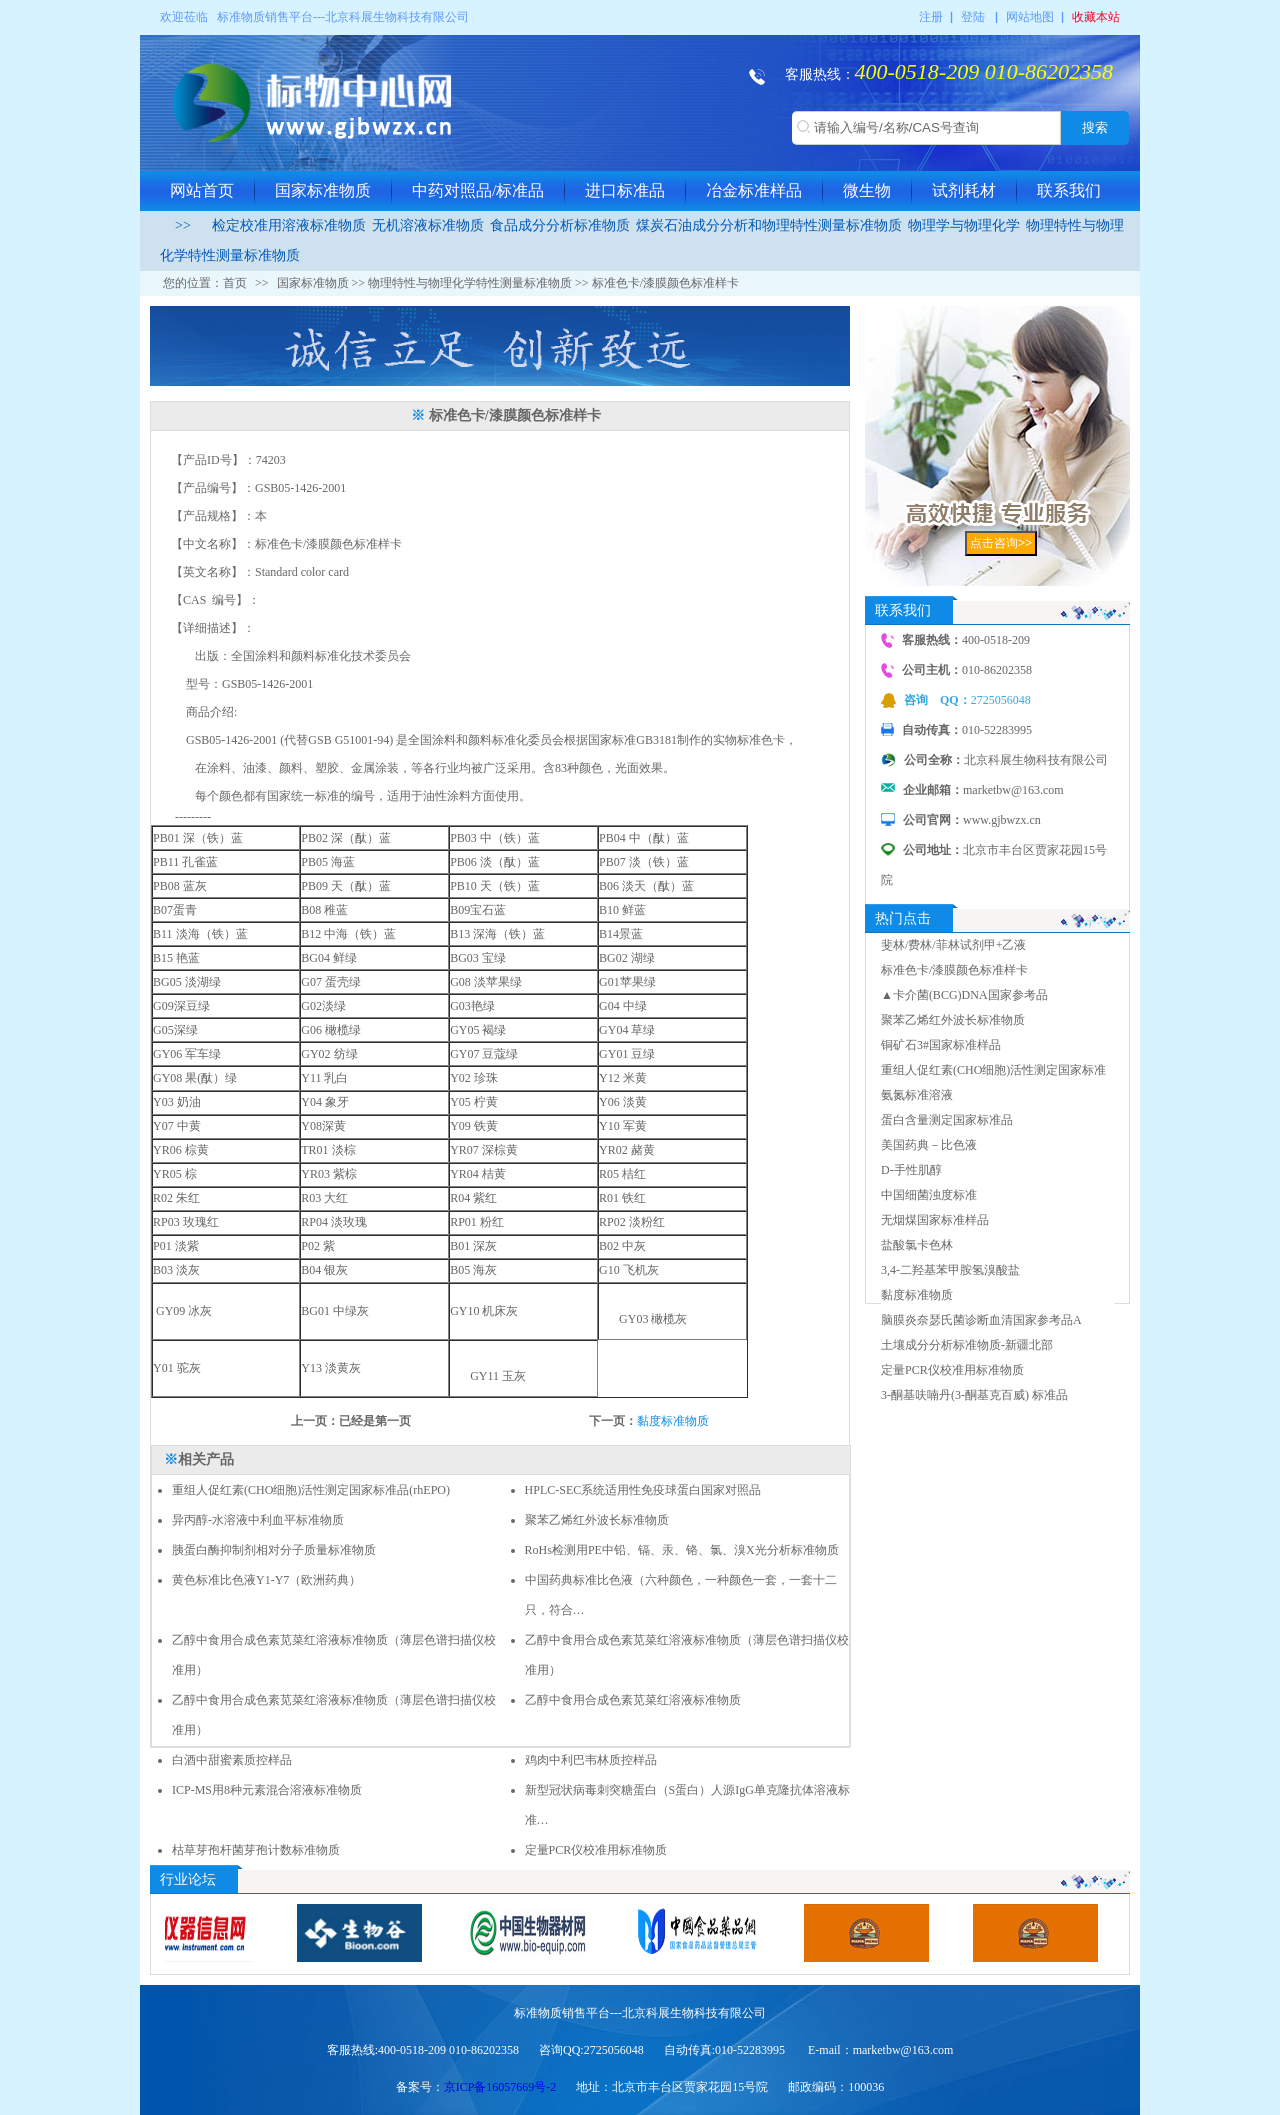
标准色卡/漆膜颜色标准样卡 (954, 970)
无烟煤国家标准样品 (935, 1220)
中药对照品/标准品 (478, 190)
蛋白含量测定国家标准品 (947, 1120)
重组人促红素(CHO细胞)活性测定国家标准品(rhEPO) (311, 1490)
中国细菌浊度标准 (929, 1195)
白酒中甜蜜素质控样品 (235, 1760)
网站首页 (202, 190)
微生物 (867, 190)
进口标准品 (625, 190)
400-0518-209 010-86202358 (984, 71)
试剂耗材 (964, 190)
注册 (931, 17)
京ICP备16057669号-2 (500, 2087)
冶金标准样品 (754, 190)
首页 (235, 283)
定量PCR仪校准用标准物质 (596, 1850)
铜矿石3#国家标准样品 (941, 1045)
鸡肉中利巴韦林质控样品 (591, 1760)
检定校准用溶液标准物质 (289, 225)
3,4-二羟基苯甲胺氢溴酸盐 (950, 1270)
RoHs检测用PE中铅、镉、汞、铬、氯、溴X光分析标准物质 (682, 1550)
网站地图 (1030, 17)
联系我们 (1069, 190)
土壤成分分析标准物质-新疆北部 (967, 1345)
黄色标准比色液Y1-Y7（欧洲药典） (266, 1580)
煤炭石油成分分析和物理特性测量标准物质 (769, 225)
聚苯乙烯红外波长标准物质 (597, 1520)
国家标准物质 (323, 190)
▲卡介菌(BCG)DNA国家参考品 (964, 995)
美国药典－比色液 (929, 1145)
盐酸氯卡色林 (917, 1245)
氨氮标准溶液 (917, 1095)
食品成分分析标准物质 (560, 225)
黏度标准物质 (673, 1421)
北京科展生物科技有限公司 (397, 17)
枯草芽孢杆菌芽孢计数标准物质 (256, 1850)
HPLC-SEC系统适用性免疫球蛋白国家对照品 (643, 1490)
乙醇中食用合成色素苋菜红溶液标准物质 (633, 1700)
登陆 (973, 17)
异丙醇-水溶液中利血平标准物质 (258, 1520)
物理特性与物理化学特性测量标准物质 (470, 283)
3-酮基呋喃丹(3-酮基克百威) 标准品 (974, 1395)
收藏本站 (1096, 17)
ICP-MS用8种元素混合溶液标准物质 (267, 1790)
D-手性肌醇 (911, 1170)
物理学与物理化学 (964, 225)
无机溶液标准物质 (428, 225)
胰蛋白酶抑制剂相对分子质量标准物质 (274, 1550)
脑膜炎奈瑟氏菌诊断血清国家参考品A (981, 1320)
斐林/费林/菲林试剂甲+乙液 (953, 945)
